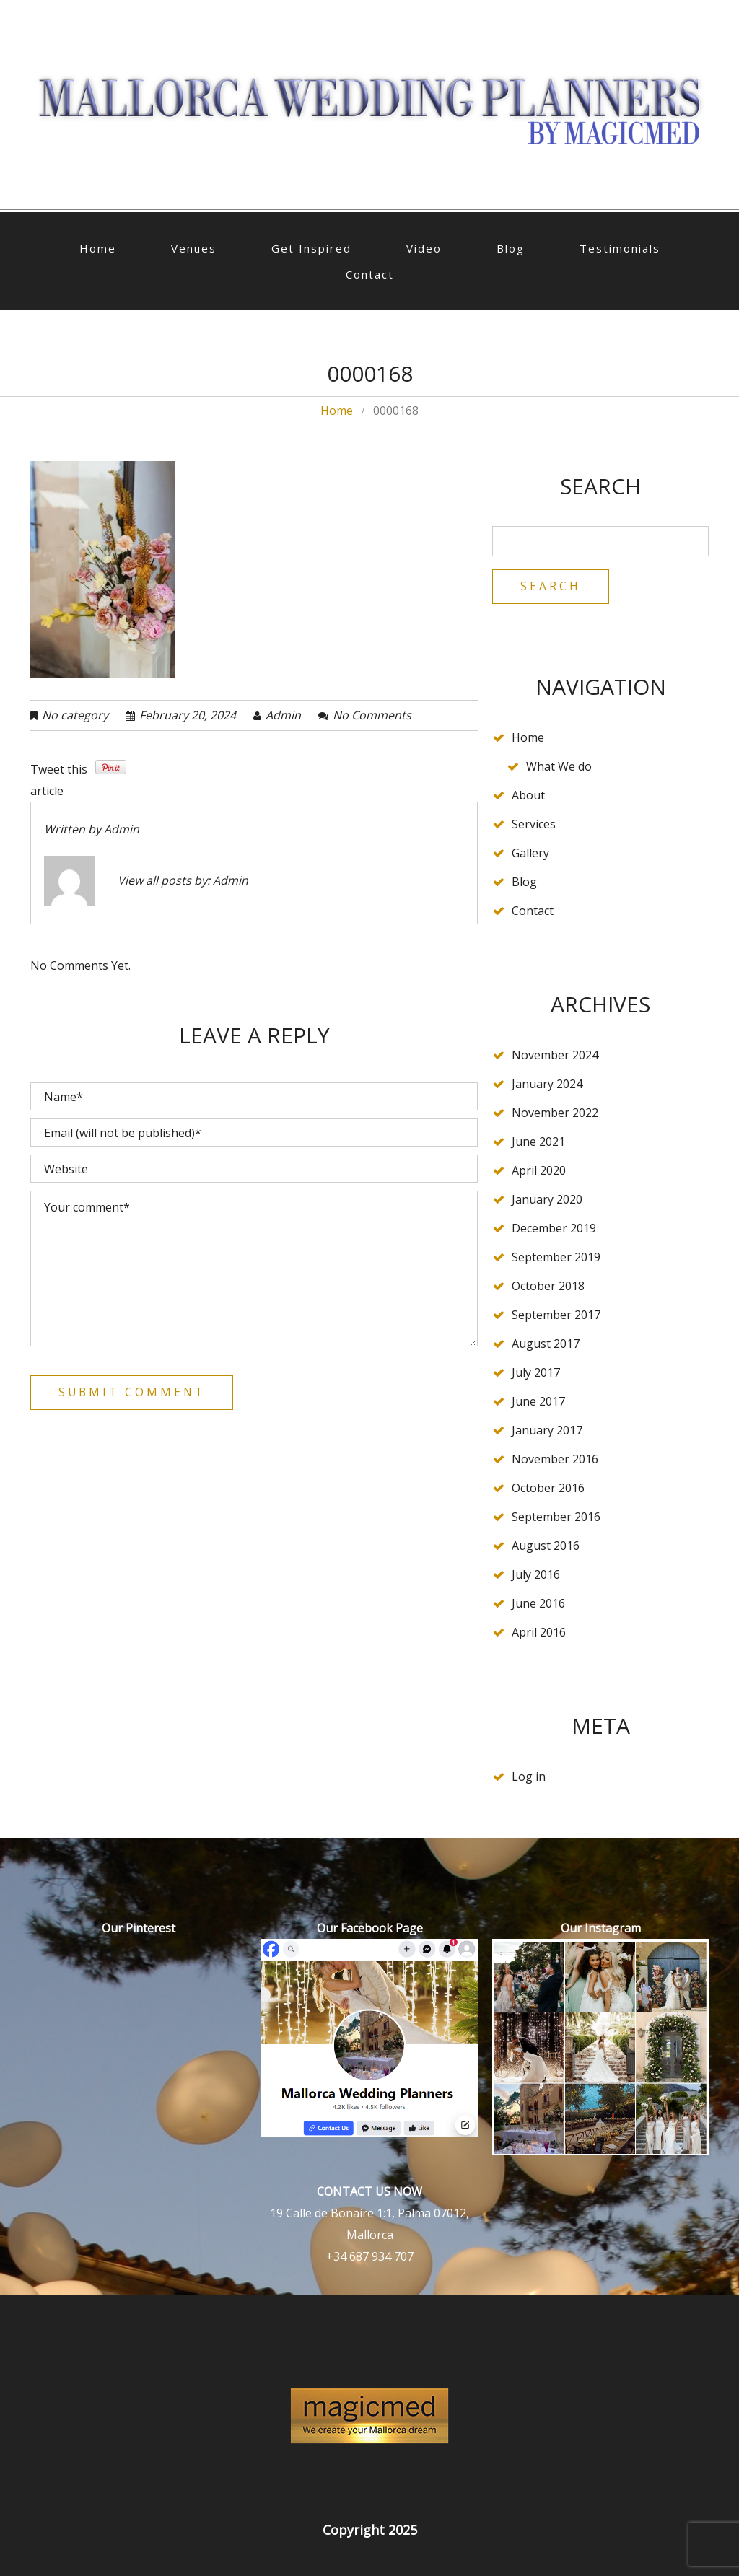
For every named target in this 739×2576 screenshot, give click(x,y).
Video (424, 248)
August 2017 (546, 1344)
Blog (511, 248)
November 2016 (555, 1460)
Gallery (530, 854)
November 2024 (555, 1056)
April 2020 (539, 1171)
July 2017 (536, 1373)
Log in (529, 1777)
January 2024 (547, 1084)
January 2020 (547, 1200)
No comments (372, 715)
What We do (559, 767)
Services (534, 825)
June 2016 (538, 1604)
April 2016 (539, 1633)
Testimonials (620, 248)
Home (97, 248)
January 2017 (547, 1431)
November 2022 (555, 1113)
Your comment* (254, 1268)
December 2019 (554, 1229)
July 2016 (536, 1575)
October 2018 (548, 1286)
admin (283, 715)
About (528, 796)
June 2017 (538, 1402)
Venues (194, 248)
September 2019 (556, 1258)
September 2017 (556, 1315)
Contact (370, 274)
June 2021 (538, 1142)
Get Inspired (311, 248)
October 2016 (548, 1489)
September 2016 (556, 1517)
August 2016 (546, 1546)
